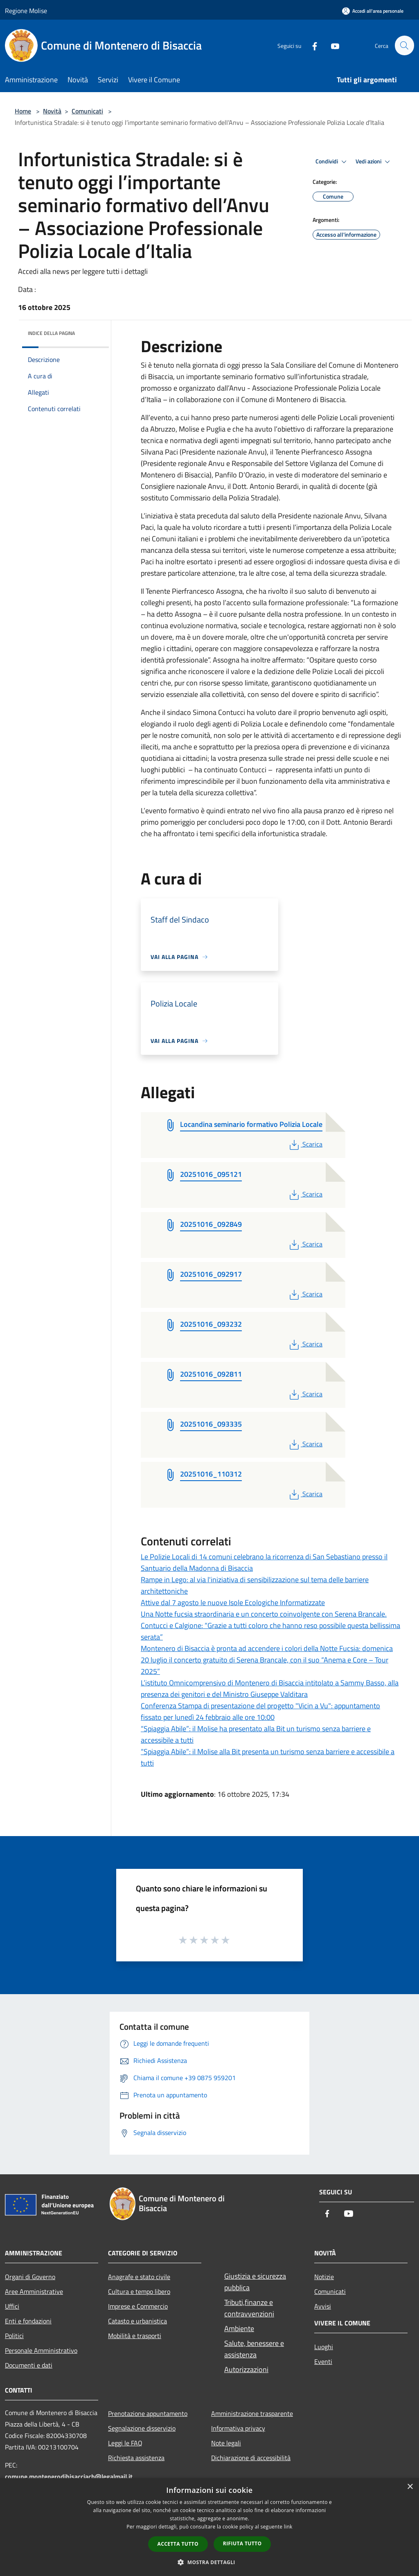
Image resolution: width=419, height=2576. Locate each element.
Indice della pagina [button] (51, 333)
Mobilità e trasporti (134, 2336)
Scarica (305, 1144)
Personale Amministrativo (41, 2350)
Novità (52, 111)
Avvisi (322, 2306)
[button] (209, 2562)
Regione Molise (26, 11)
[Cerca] (404, 45)
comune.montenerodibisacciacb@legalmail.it (69, 2476)
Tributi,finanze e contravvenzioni (249, 2308)
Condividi (332, 162)
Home (23, 111)
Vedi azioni (374, 162)
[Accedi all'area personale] (372, 10)
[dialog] (209, 2527)
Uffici (12, 2306)
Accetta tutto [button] (178, 2543)
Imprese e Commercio (138, 2306)
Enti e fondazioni (28, 2321)
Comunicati (87, 111)
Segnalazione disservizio (142, 2428)
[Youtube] (331, 45)
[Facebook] (311, 45)
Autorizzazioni (246, 2369)
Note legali (226, 2443)
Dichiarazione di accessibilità (251, 2458)
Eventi (323, 2361)
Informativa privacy (238, 2428)
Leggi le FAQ (125, 2443)
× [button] (410, 2487)
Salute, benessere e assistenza (254, 2349)
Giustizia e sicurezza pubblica (255, 2282)
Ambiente (239, 2328)
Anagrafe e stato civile (139, 2277)
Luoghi (323, 2347)
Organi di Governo (30, 2277)
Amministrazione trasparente (252, 2413)
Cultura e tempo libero (139, 2291)
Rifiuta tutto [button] (242, 2543)
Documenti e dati (28, 2365)
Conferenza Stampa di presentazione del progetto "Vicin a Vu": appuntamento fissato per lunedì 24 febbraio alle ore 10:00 (260, 1711)
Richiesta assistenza (136, 2458)
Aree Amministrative (34, 2291)
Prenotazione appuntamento (147, 2413)
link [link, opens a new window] (288, 2526)
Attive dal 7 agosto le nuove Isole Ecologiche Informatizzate (233, 1602)
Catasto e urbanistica (137, 2321)
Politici (14, 2336)
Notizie (324, 2277)
